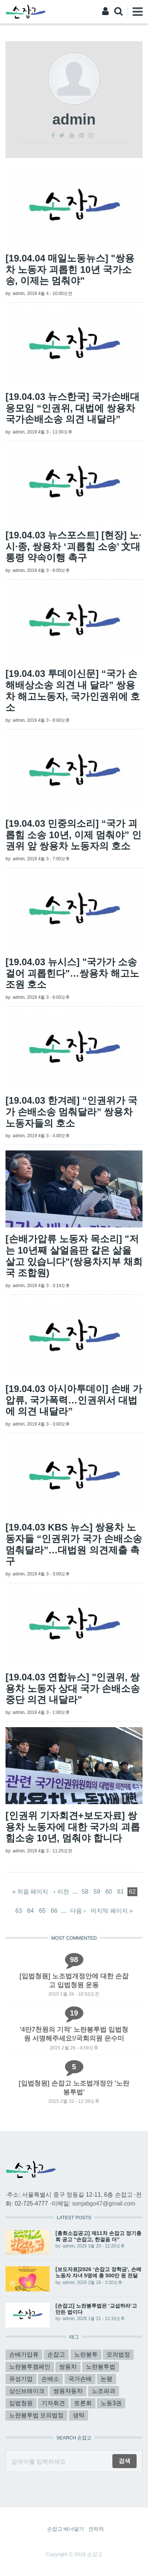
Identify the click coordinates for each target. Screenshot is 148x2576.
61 (120, 1891)
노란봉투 (86, 2354)
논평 (106, 2379)
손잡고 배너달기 (65, 2529)
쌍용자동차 (68, 2391)
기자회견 (53, 2403)
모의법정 (118, 2354)
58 (85, 1891)
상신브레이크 (26, 2391)
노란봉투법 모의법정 (36, 2415)
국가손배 (80, 2379)
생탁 (78, 2415)
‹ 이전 (61, 1891)
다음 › (78, 1911)
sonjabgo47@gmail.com (103, 2203)
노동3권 (111, 2403)
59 (97, 1891)
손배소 (50, 2379)
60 (108, 1891)
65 (42, 1911)
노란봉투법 (100, 2367)
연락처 (96, 2529)
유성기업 (21, 2379)
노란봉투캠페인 (29, 2367)
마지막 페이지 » (112, 1911)
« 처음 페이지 (30, 1891)
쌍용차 (68, 2367)
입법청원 (21, 2403)
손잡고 (56, 2354)
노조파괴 (103, 2391)
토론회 (83, 2403)
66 (54, 1911)
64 (30, 1911)
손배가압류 (24, 2354)
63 (18, 1911)
